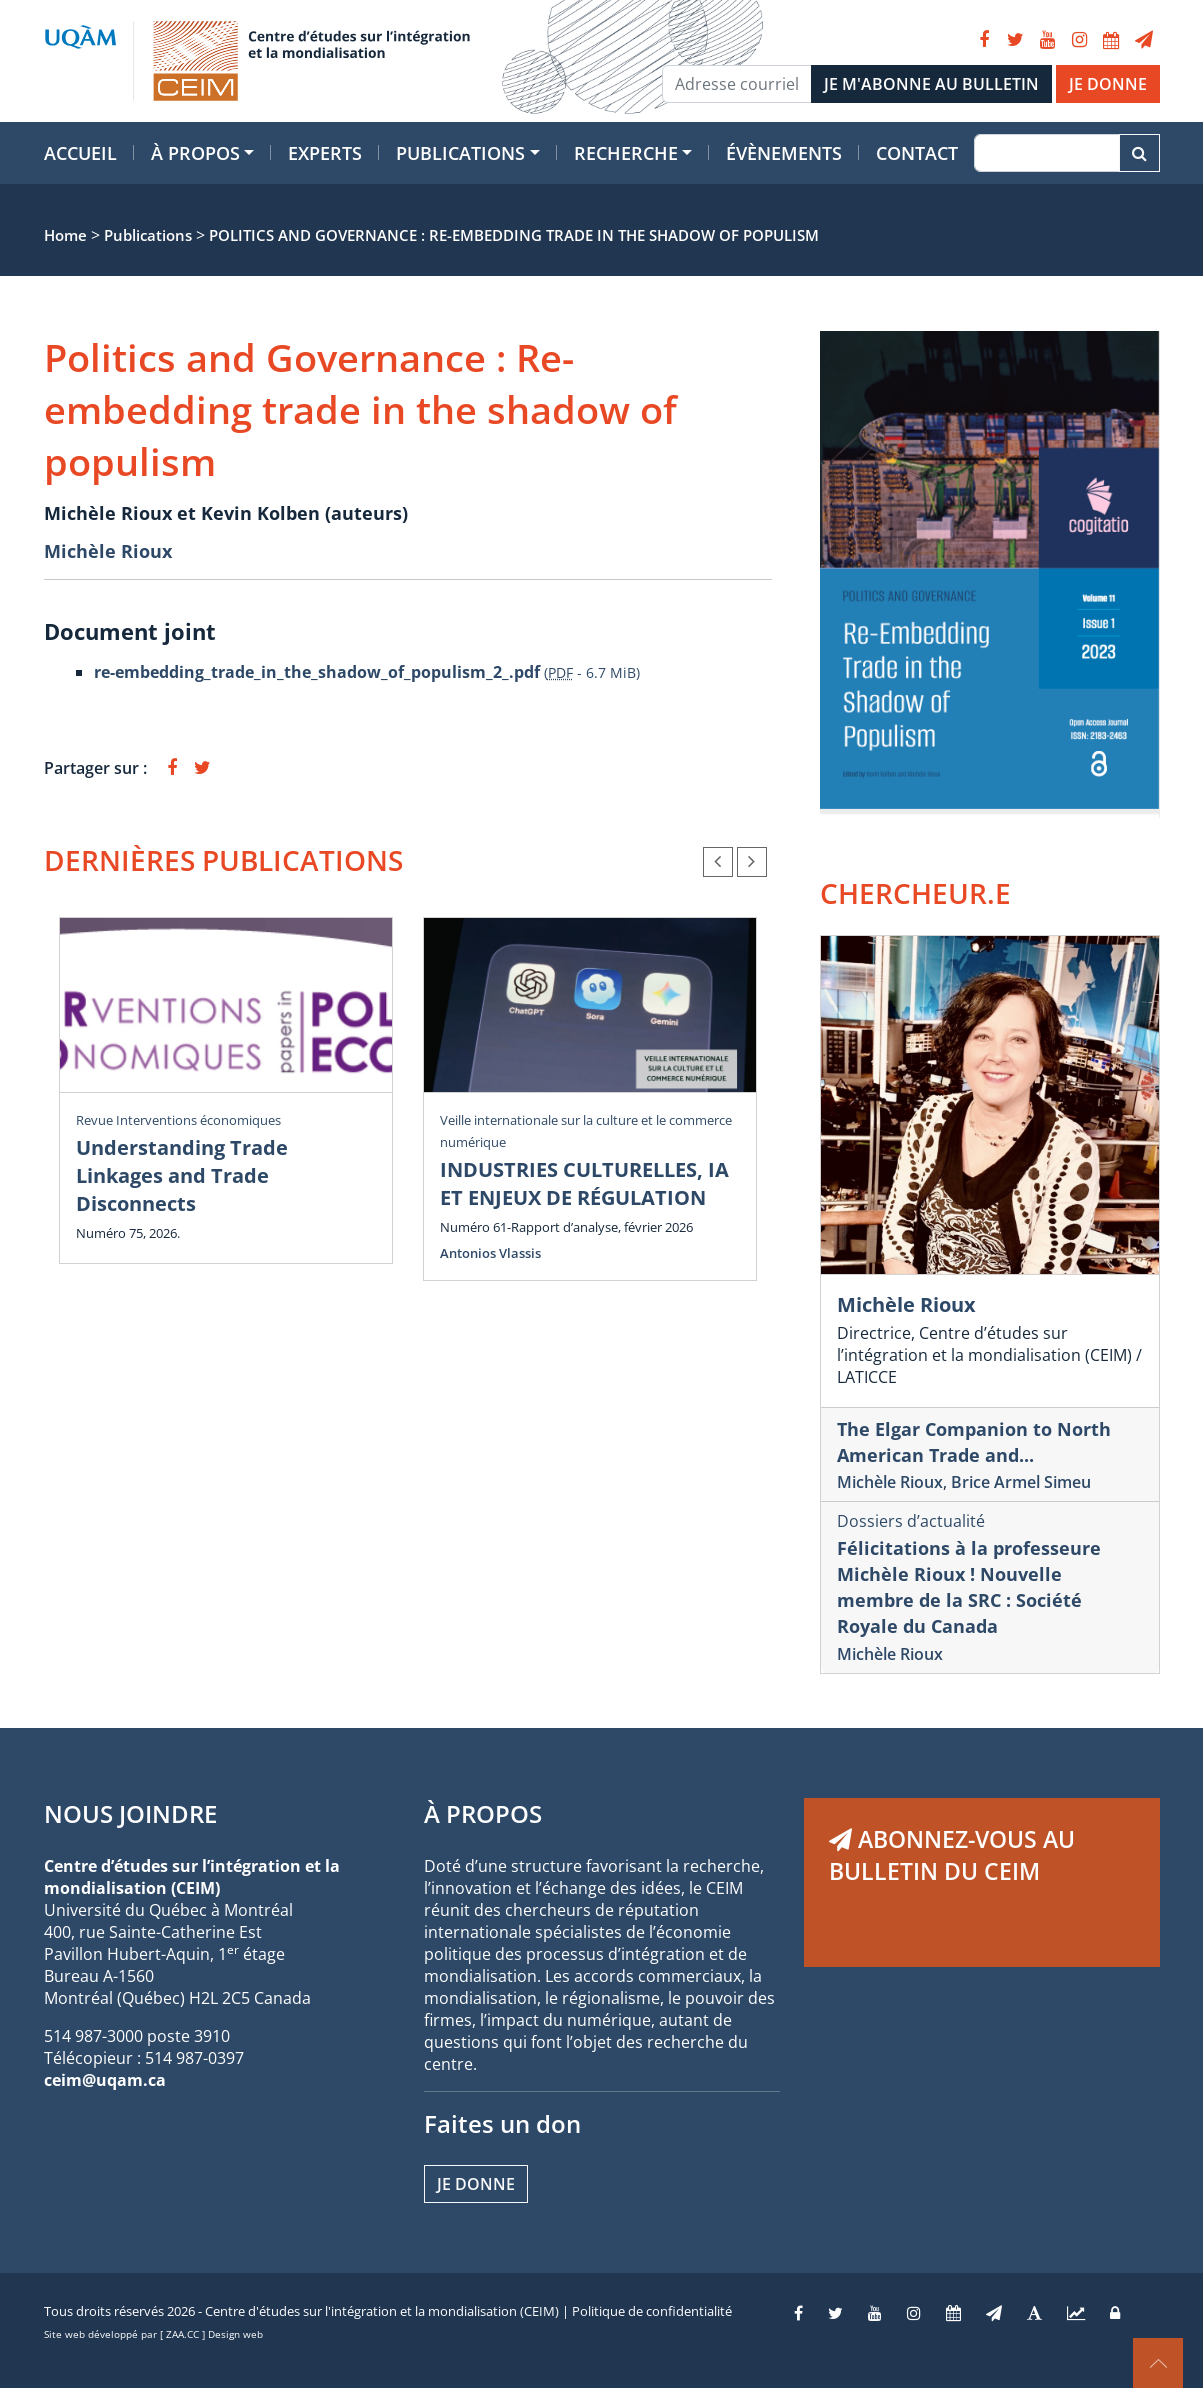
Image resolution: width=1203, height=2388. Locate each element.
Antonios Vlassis (490, 1253)
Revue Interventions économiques (178, 1120)
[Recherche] (1046, 153)
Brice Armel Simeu (1021, 1482)
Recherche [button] (626, 153)
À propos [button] (195, 153)
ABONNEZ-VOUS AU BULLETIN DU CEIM (952, 1855)
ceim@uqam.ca (105, 2080)
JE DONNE (1108, 84)
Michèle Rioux (108, 551)
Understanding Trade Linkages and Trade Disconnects (182, 1175)
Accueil (80, 153)
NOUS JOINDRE (130, 1813)
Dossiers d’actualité (911, 1521)
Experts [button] (325, 153)
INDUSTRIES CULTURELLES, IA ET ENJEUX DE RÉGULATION (584, 1183)
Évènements (784, 153)
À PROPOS (483, 1813)
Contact (917, 153)
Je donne (476, 2184)
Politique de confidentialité (652, 2311)
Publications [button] (460, 153)
